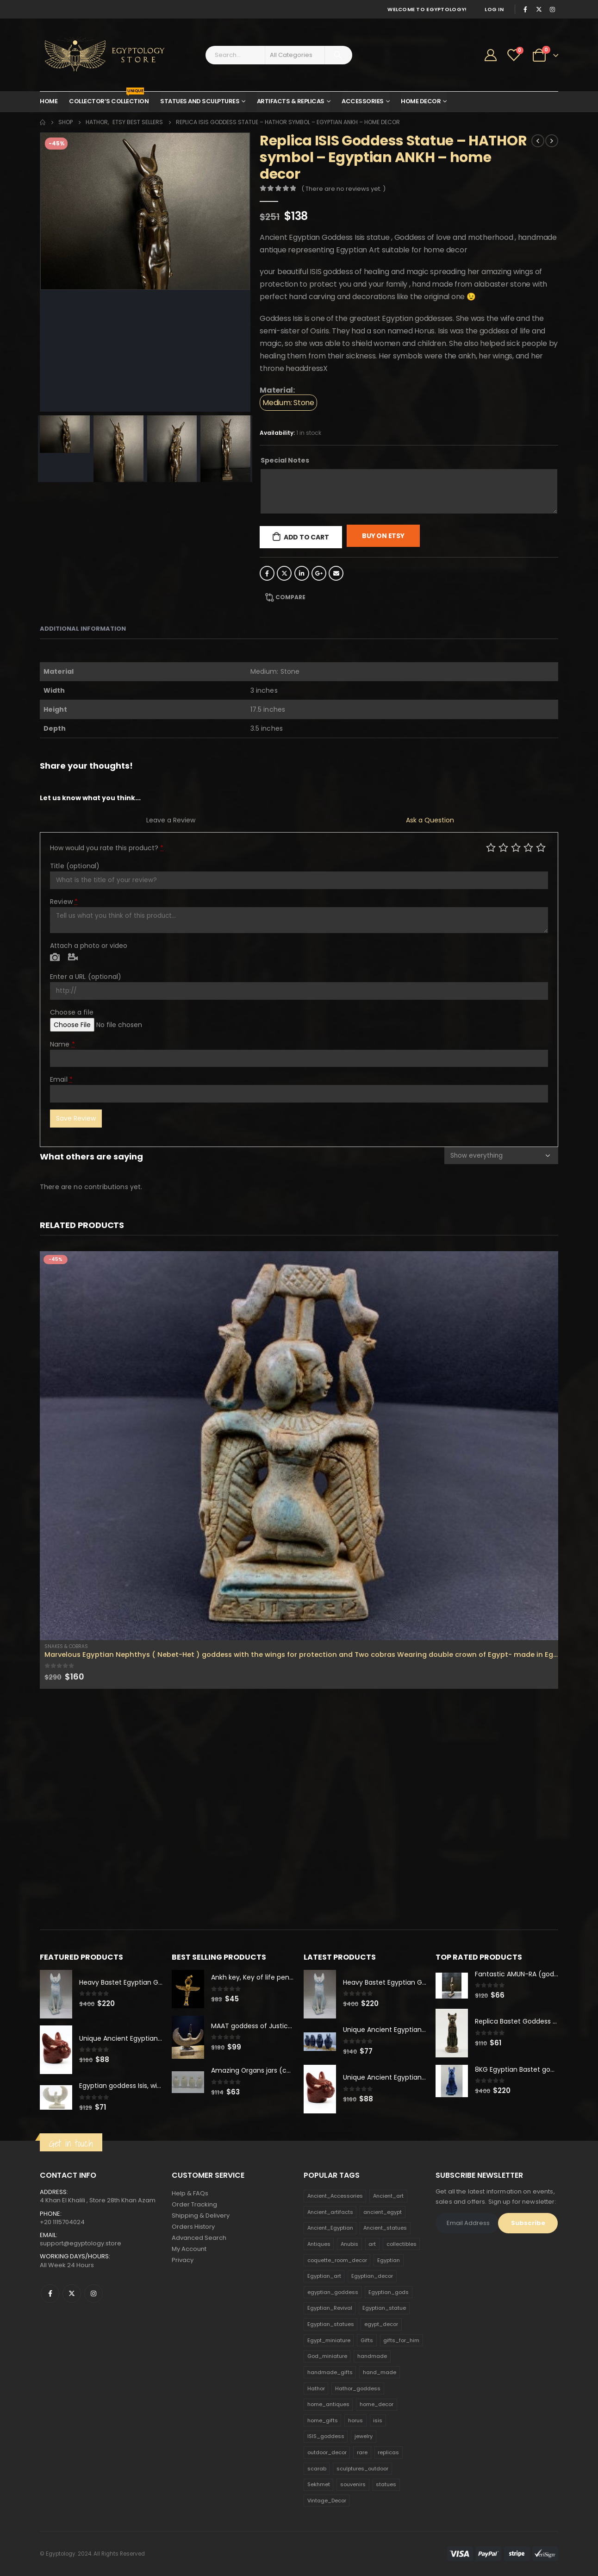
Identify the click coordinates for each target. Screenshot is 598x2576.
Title (75, 866)
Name (62, 1044)
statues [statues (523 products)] (386, 2484)
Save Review (76, 1118)
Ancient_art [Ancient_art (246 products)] (388, 2196)
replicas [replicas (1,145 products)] (388, 2452)
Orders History (193, 2227)
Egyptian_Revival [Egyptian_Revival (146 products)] (329, 2308)
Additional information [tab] (83, 628)
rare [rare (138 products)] (362, 2452)
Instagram (93, 2293)
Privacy (182, 2260)
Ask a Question (430, 820)
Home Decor (421, 101)
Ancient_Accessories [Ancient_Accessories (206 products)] (335, 2196)
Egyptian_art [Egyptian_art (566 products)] (324, 2276)
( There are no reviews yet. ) (343, 188)
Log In (494, 9)
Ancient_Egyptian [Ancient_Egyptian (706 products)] (330, 2228)
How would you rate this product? (106, 847)
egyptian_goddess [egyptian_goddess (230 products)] (332, 2292)
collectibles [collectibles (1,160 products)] (401, 2244)
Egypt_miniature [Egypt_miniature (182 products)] (328, 2340)
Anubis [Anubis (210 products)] (349, 2244)
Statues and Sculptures (199, 101)
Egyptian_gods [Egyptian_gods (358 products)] (388, 2292)
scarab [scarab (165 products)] (316, 2468)
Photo (55, 957)
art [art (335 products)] (372, 2244)
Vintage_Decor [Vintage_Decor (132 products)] (326, 2500)
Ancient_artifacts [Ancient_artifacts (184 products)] (330, 2212)
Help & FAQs (190, 2193)
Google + (318, 573)
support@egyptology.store (80, 2243)
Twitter (284, 573)
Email (336, 573)
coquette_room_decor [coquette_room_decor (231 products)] (337, 2260)
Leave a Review (170, 820)
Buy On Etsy (383, 535)
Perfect (541, 847)
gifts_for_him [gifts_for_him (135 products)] (401, 2340)
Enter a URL (85, 976)
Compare (290, 597)
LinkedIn (301, 573)
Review (64, 901)
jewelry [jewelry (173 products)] (364, 2436)
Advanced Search (199, 2238)
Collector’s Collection (109, 99)
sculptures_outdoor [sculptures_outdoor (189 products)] (362, 2468)
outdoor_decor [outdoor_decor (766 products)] (327, 2452)
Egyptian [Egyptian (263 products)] (388, 2260)
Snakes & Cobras (66, 1646)
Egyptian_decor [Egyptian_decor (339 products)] (372, 2276)
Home (48, 101)
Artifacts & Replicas (290, 101)
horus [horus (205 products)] (355, 2420)
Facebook (267, 573)
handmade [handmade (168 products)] (372, 2356)
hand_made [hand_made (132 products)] (379, 2372)
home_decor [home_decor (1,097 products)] (376, 2404)
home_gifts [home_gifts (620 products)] (322, 2420)
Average (516, 847)
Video (73, 957)
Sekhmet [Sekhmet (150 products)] (318, 2484)
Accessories (363, 101)
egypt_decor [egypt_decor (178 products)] (381, 2324)
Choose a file (71, 1012)
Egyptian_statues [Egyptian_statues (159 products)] (330, 2324)
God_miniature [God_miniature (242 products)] (327, 2356)
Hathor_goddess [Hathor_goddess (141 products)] (357, 2388)
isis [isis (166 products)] (377, 2420)
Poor (491, 847)
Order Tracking (194, 2204)
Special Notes (285, 460)
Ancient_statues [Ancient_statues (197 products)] (385, 2228)
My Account (189, 2249)
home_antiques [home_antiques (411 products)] (328, 2404)
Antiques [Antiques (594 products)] (318, 2244)
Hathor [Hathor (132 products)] (316, 2388)
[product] (299, 1445)
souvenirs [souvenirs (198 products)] (353, 2484)
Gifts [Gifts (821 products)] (367, 2340)
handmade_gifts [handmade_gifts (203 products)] (330, 2372)
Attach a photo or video (88, 945)
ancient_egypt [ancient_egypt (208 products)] (382, 2212)
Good (528, 847)
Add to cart (306, 537)
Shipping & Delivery (201, 2216)
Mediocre (503, 847)
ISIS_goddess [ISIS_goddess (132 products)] (325, 2436)
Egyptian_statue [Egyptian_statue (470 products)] (384, 2308)
